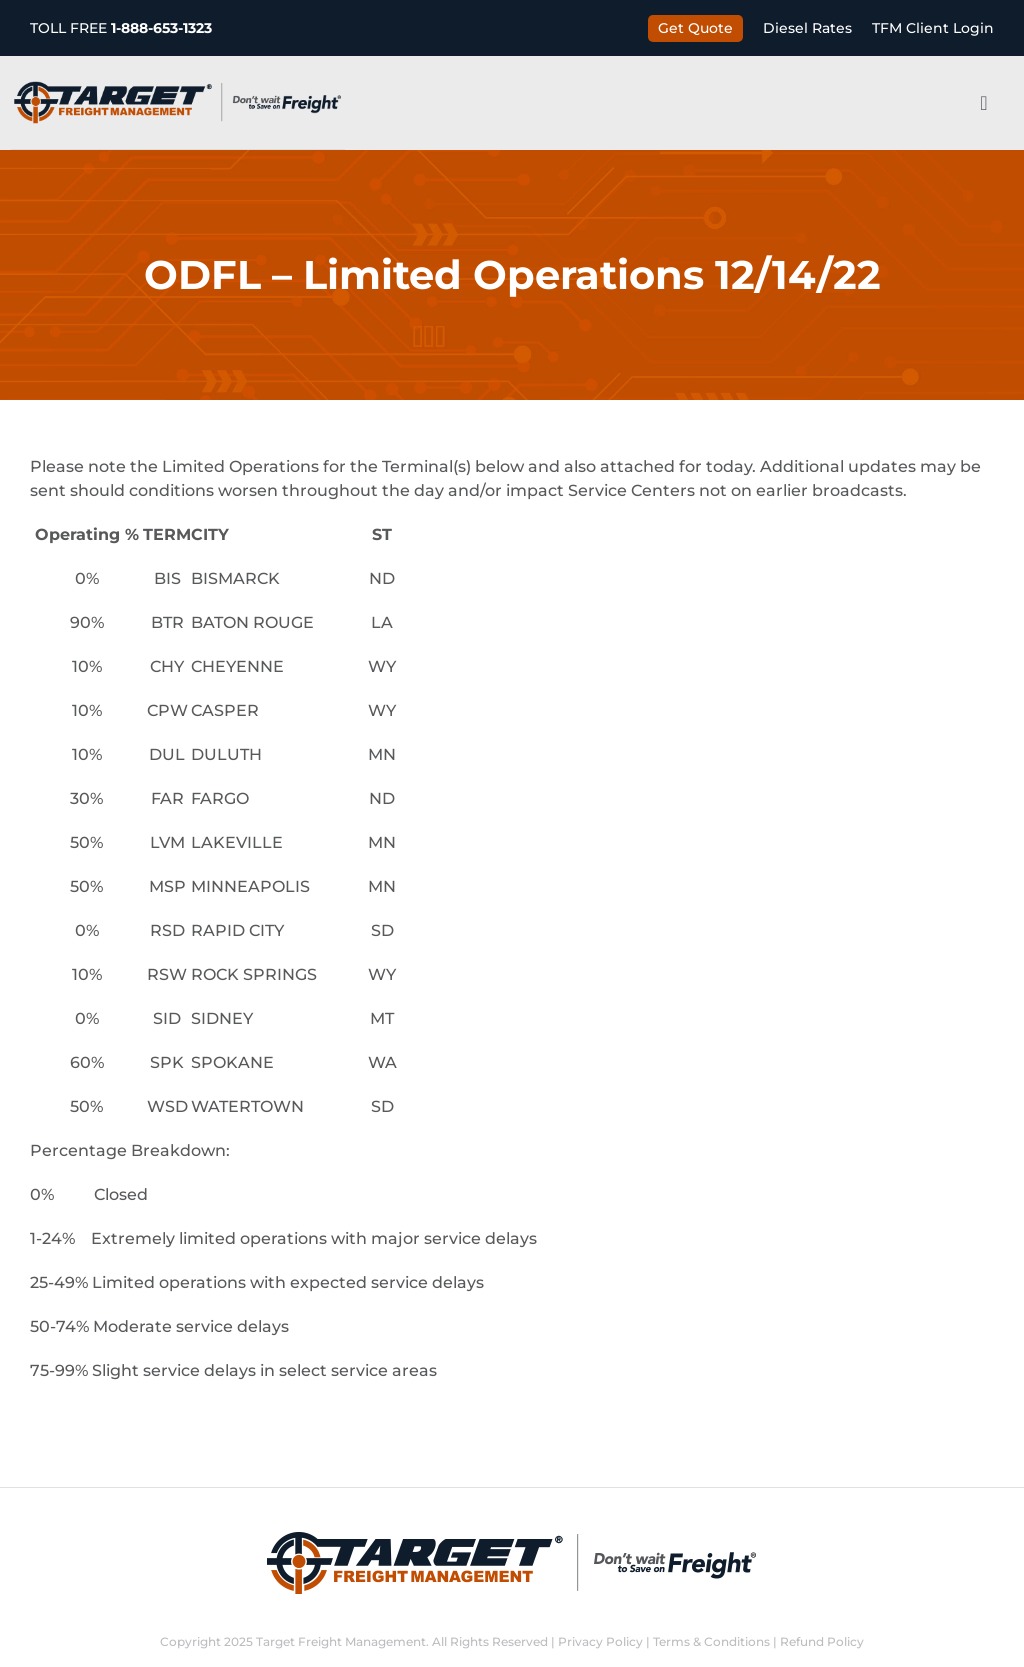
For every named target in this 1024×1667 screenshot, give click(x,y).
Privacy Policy (600, 1641)
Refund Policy (822, 1641)
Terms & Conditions (711, 1641)
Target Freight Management (341, 1641)
